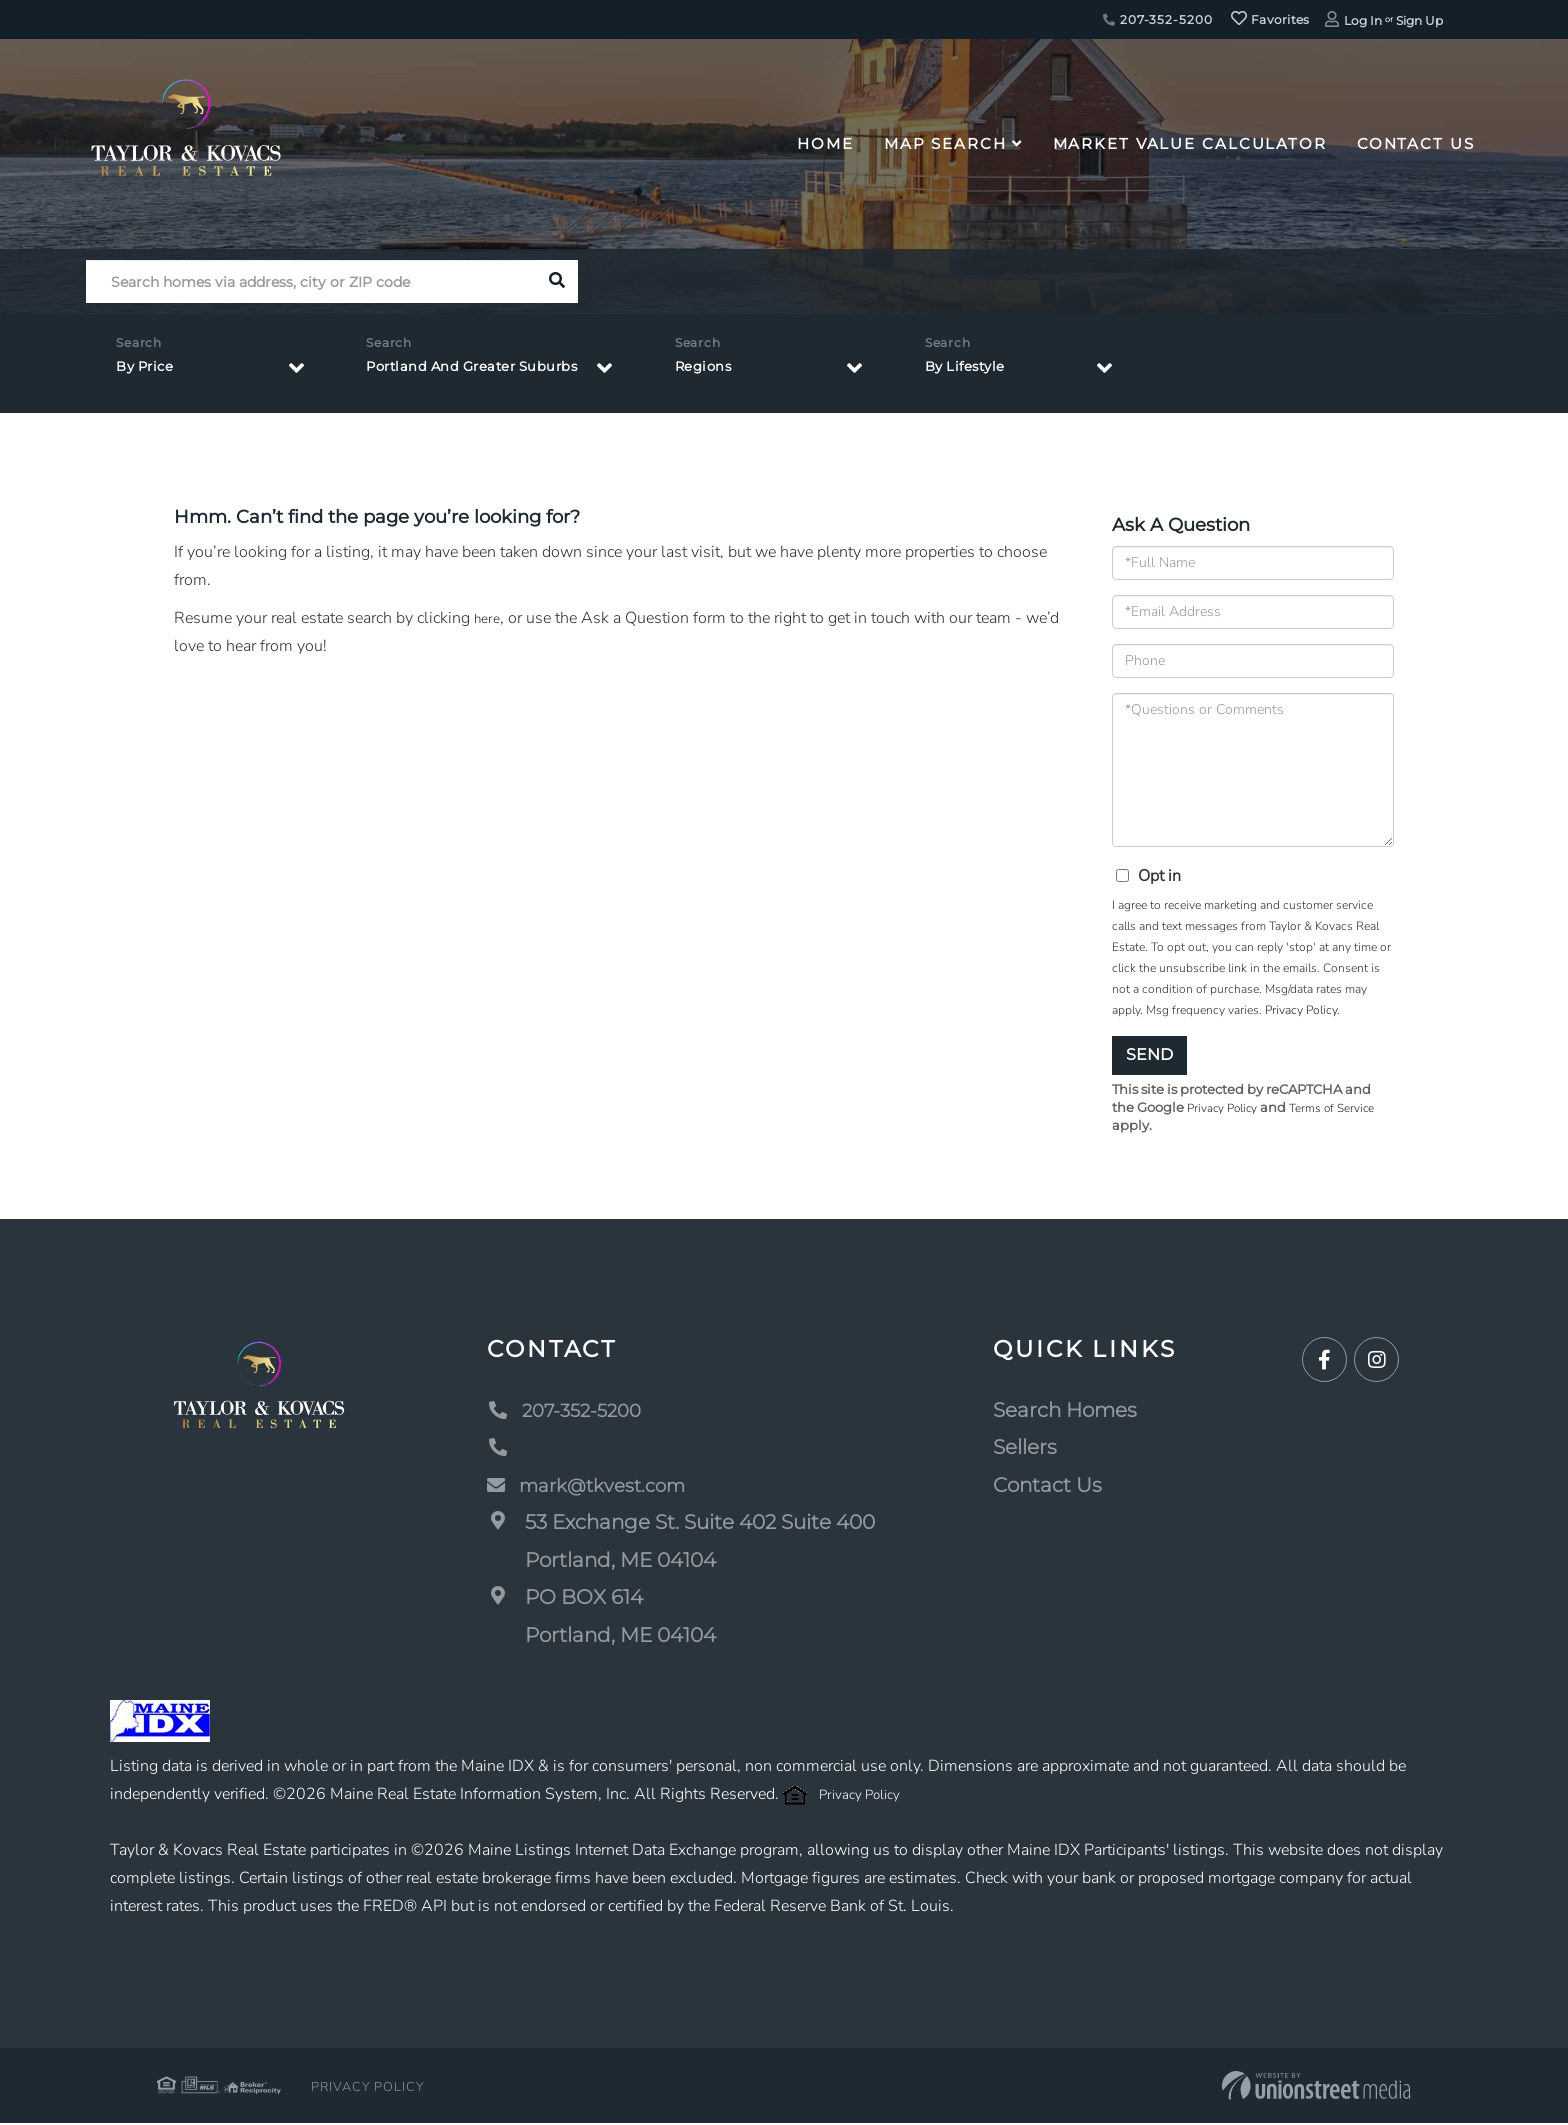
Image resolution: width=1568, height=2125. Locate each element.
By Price (150, 371)
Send (1149, 1054)
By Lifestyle (1018, 371)
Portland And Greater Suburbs (494, 371)
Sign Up (1419, 20)
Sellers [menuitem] (1026, 1449)
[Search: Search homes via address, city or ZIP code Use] (310, 281)
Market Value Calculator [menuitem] (1190, 143)
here (489, 618)
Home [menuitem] (825, 143)
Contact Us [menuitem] (1416, 143)
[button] (556, 281)
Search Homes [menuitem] (1066, 1412)
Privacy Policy (1301, 1010)
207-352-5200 (1157, 19)
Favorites (1270, 19)
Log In (1363, 20)
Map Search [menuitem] (945, 143)
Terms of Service (1346, 1109)
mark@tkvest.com (595, 1487)
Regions (755, 371)
